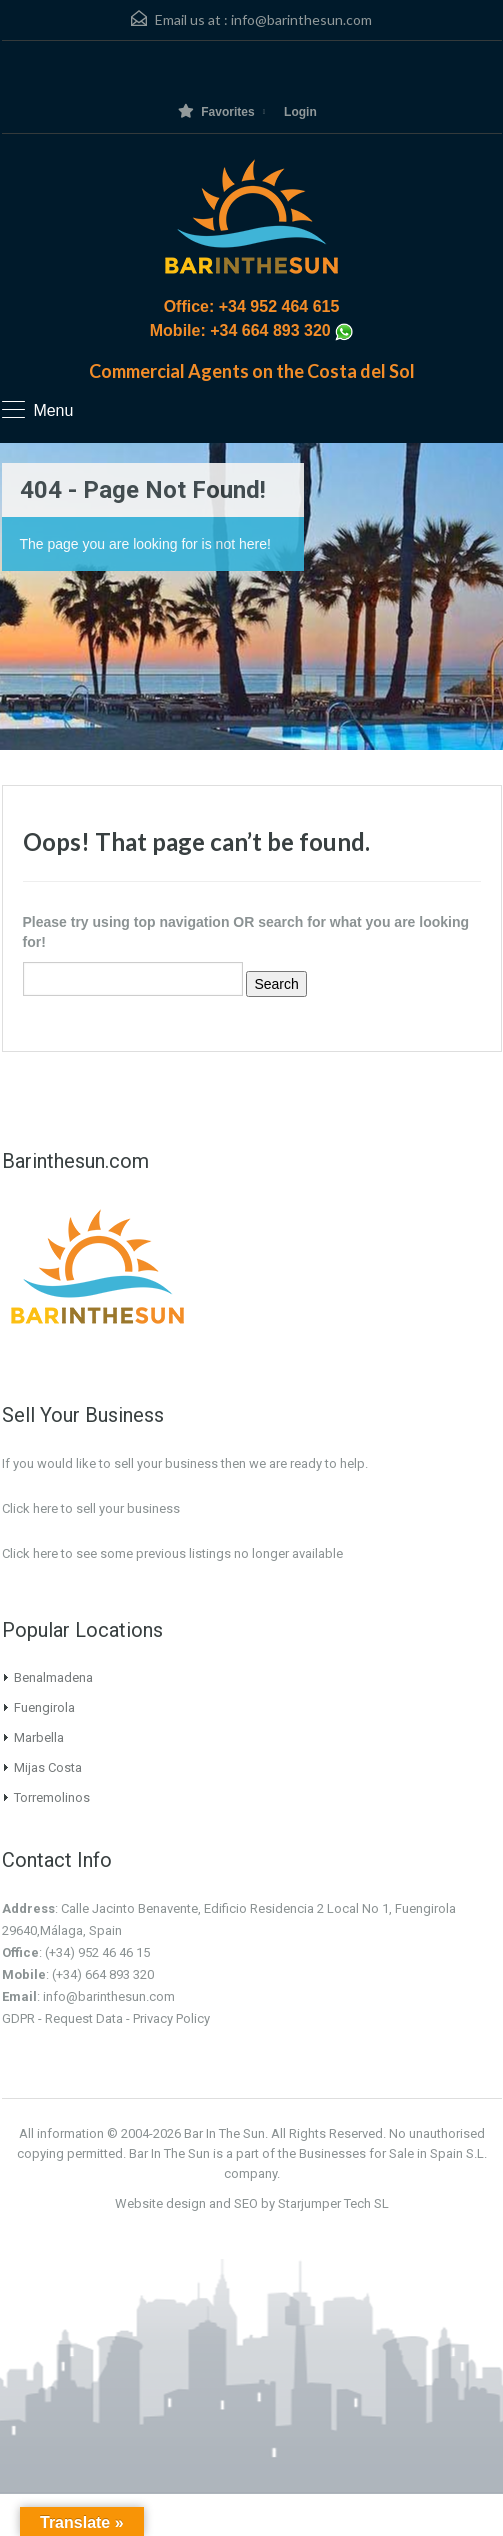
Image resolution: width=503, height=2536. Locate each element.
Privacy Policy (171, 2018)
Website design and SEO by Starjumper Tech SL (252, 2203)
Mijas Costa (48, 1767)
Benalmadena (53, 1677)
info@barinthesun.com (301, 19)
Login (300, 112)
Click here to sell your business (91, 1508)
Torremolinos (52, 1797)
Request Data (84, 2018)
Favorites (216, 111)
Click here (30, 1553)
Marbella (39, 1737)
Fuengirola (44, 1707)
